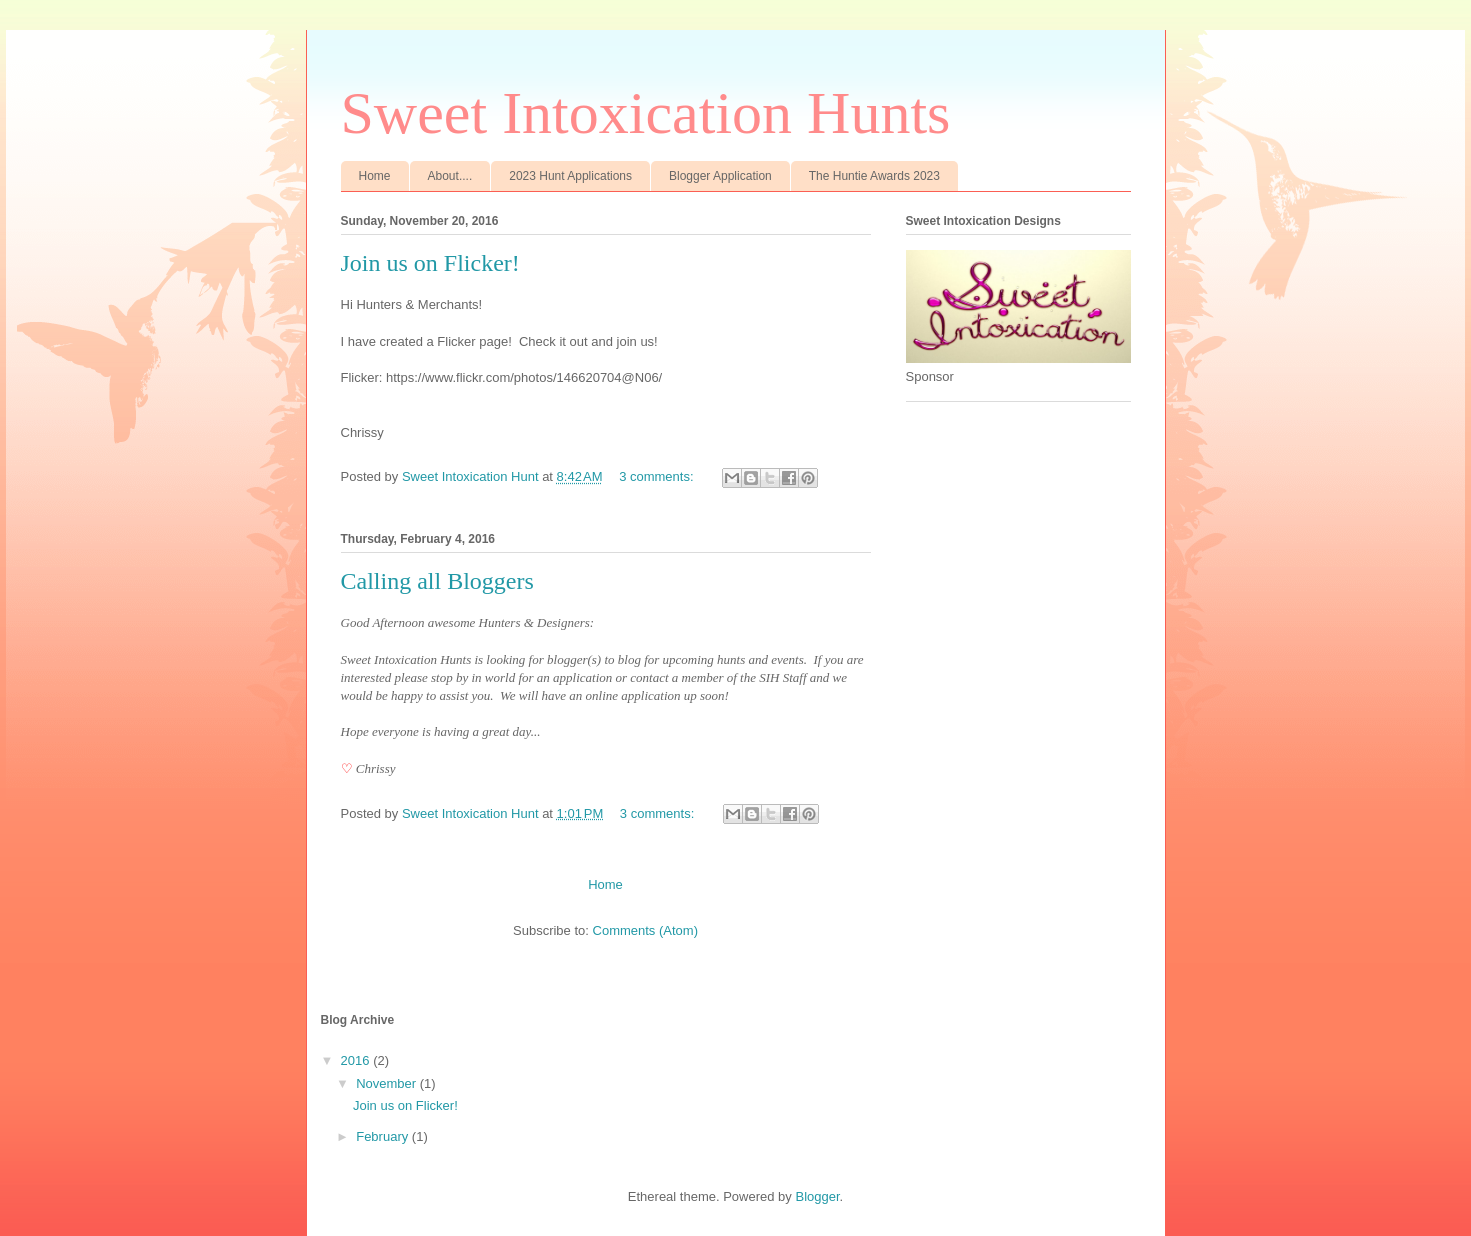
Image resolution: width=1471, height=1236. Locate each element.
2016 (357, 1060)
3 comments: (658, 476)
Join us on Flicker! (430, 263)
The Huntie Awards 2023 (874, 176)
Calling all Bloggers (437, 581)
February (384, 1136)
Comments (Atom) (645, 930)
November (388, 1083)
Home (375, 176)
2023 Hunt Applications (570, 176)
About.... (450, 176)
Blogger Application (720, 176)
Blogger (817, 1196)
